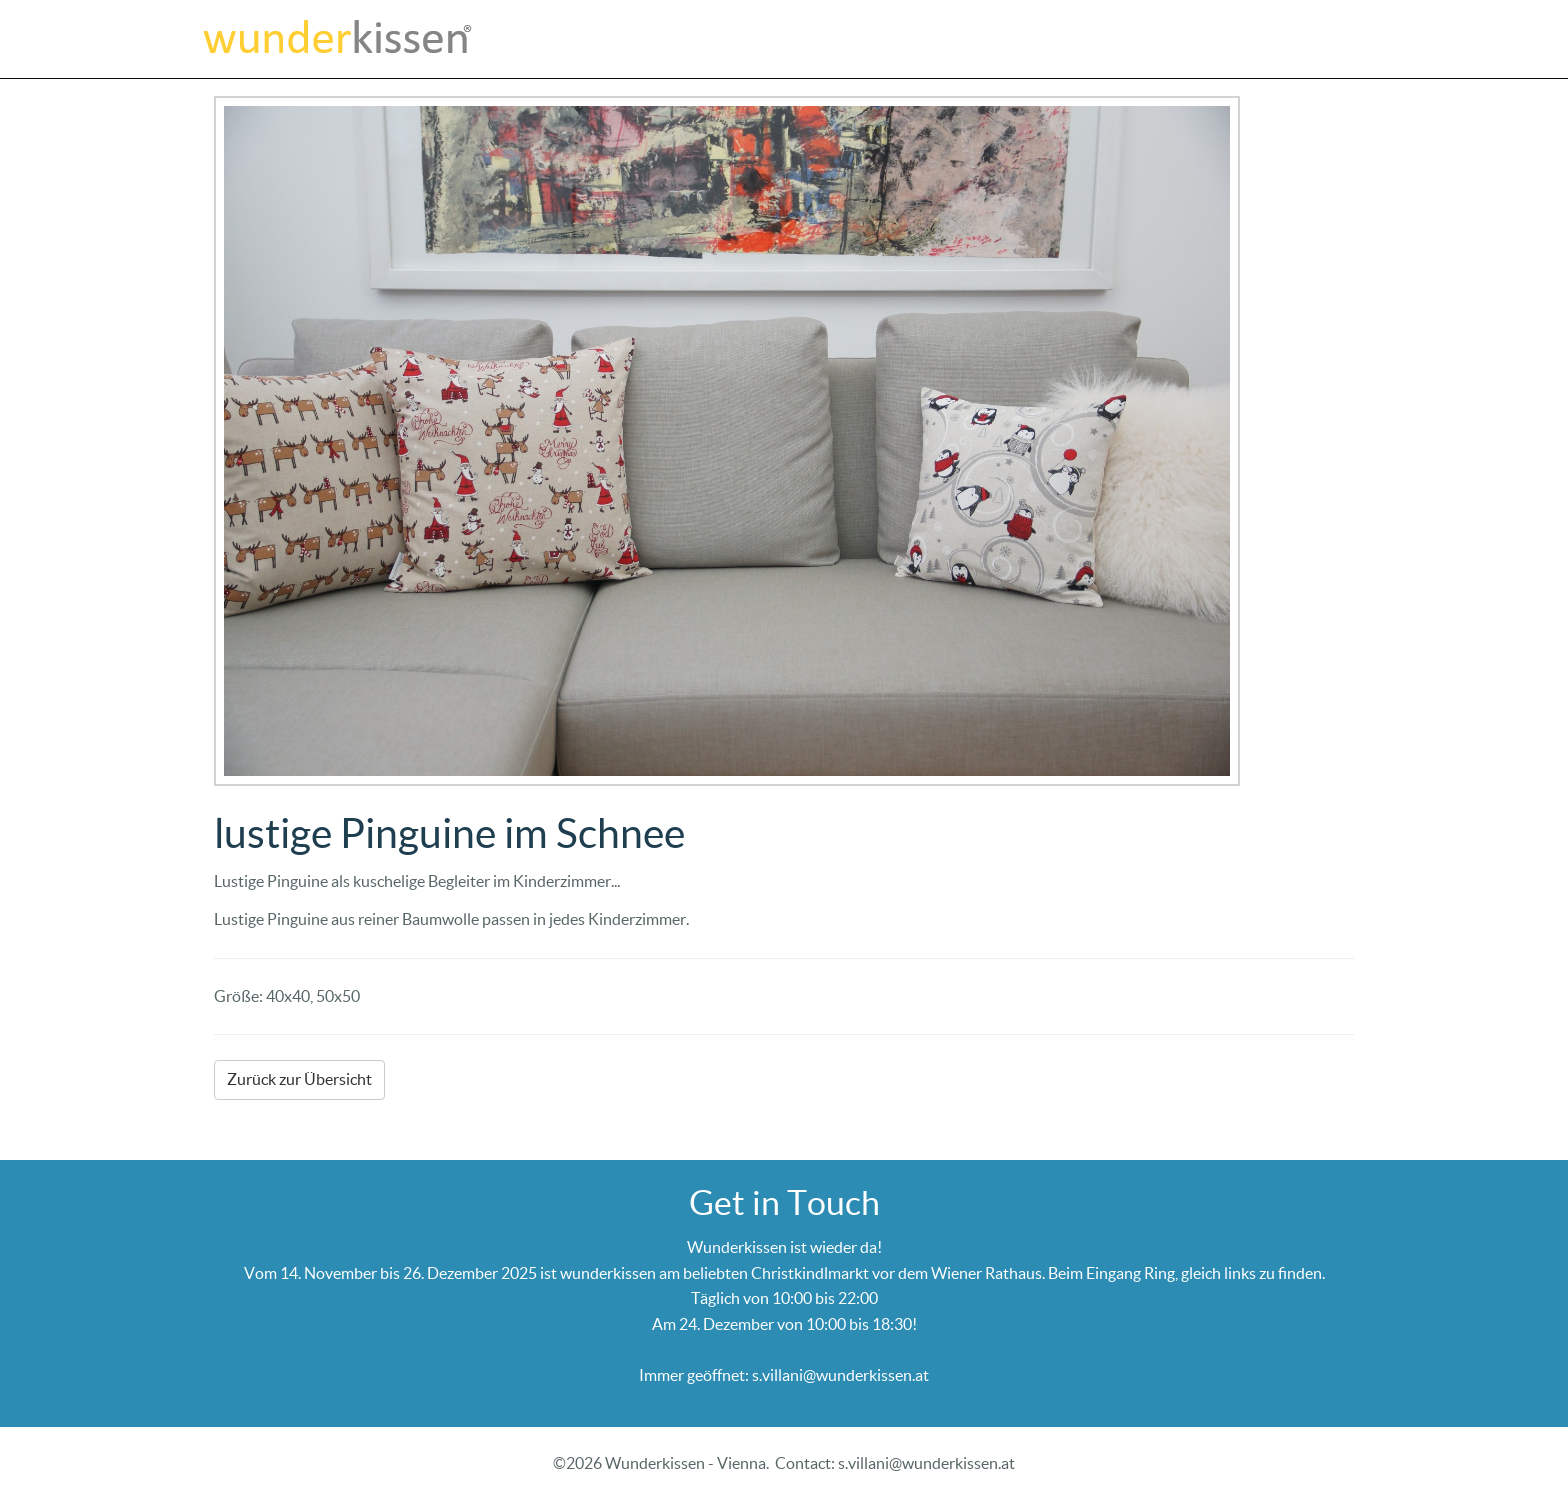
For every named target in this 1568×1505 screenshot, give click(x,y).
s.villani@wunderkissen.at (840, 1375)
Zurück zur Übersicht (299, 1079)
